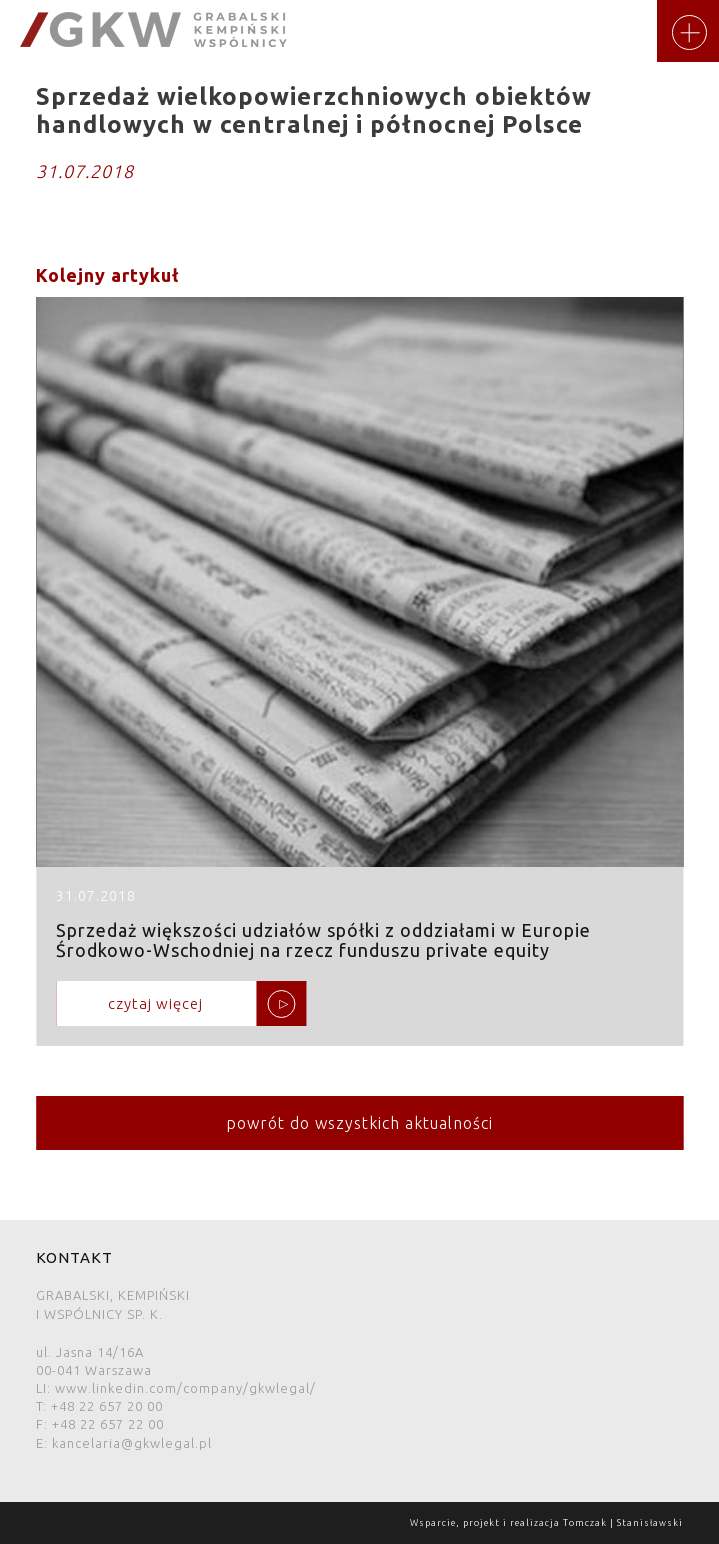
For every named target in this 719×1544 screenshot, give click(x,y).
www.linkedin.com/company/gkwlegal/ (185, 1388)
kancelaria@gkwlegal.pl (132, 1443)
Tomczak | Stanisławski (623, 1523)
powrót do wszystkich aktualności (359, 1123)
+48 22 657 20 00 (107, 1406)
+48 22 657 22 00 (108, 1424)
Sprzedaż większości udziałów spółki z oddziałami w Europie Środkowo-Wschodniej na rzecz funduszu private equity (359, 671)
